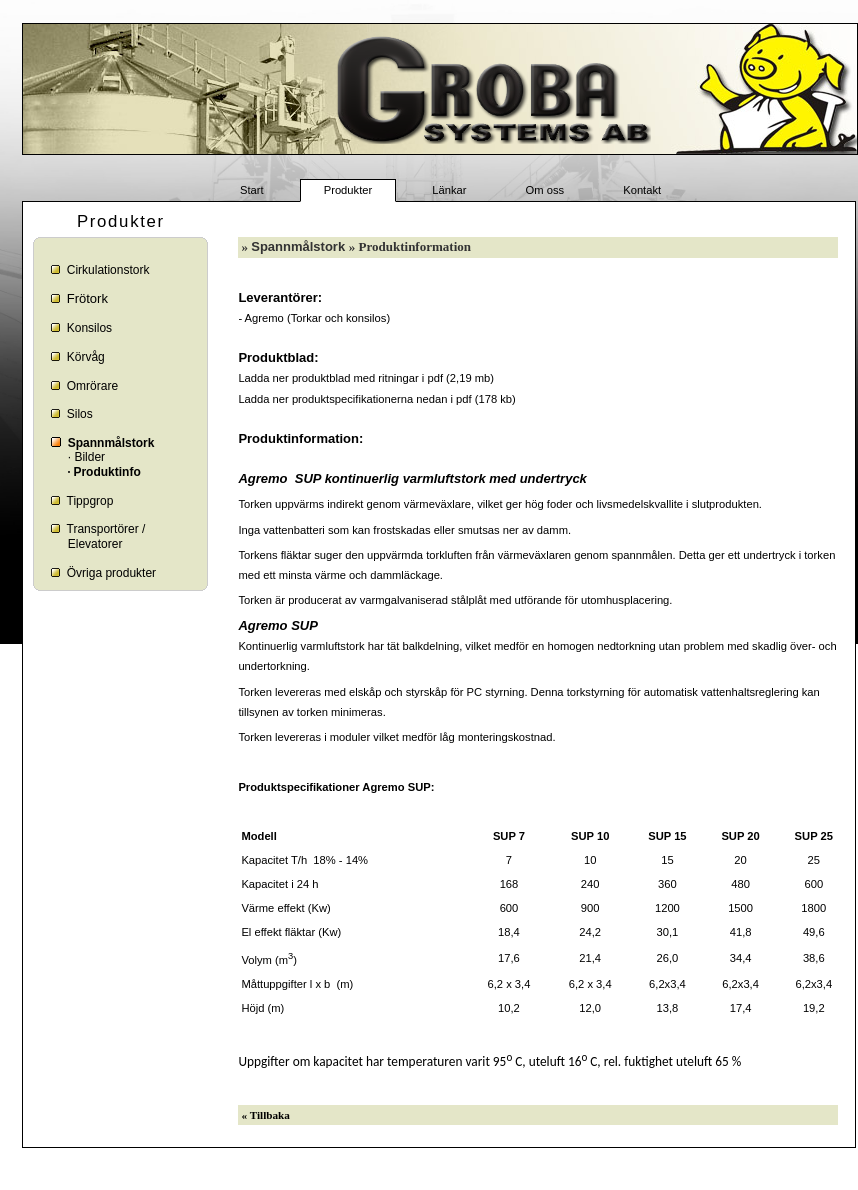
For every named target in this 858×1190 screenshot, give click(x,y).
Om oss (545, 191)
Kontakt (642, 191)
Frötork (87, 298)
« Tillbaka (266, 1115)
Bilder (89, 457)
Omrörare (92, 386)
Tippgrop (90, 501)
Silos (80, 414)
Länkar (449, 191)
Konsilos (89, 328)
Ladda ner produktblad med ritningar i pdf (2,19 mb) (366, 378)
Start (252, 191)
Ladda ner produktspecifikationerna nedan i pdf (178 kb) (376, 399)
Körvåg (86, 357)
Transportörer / (106, 529)
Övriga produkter (111, 573)
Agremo (264, 318)
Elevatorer (95, 544)
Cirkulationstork (108, 270)
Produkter (348, 191)
